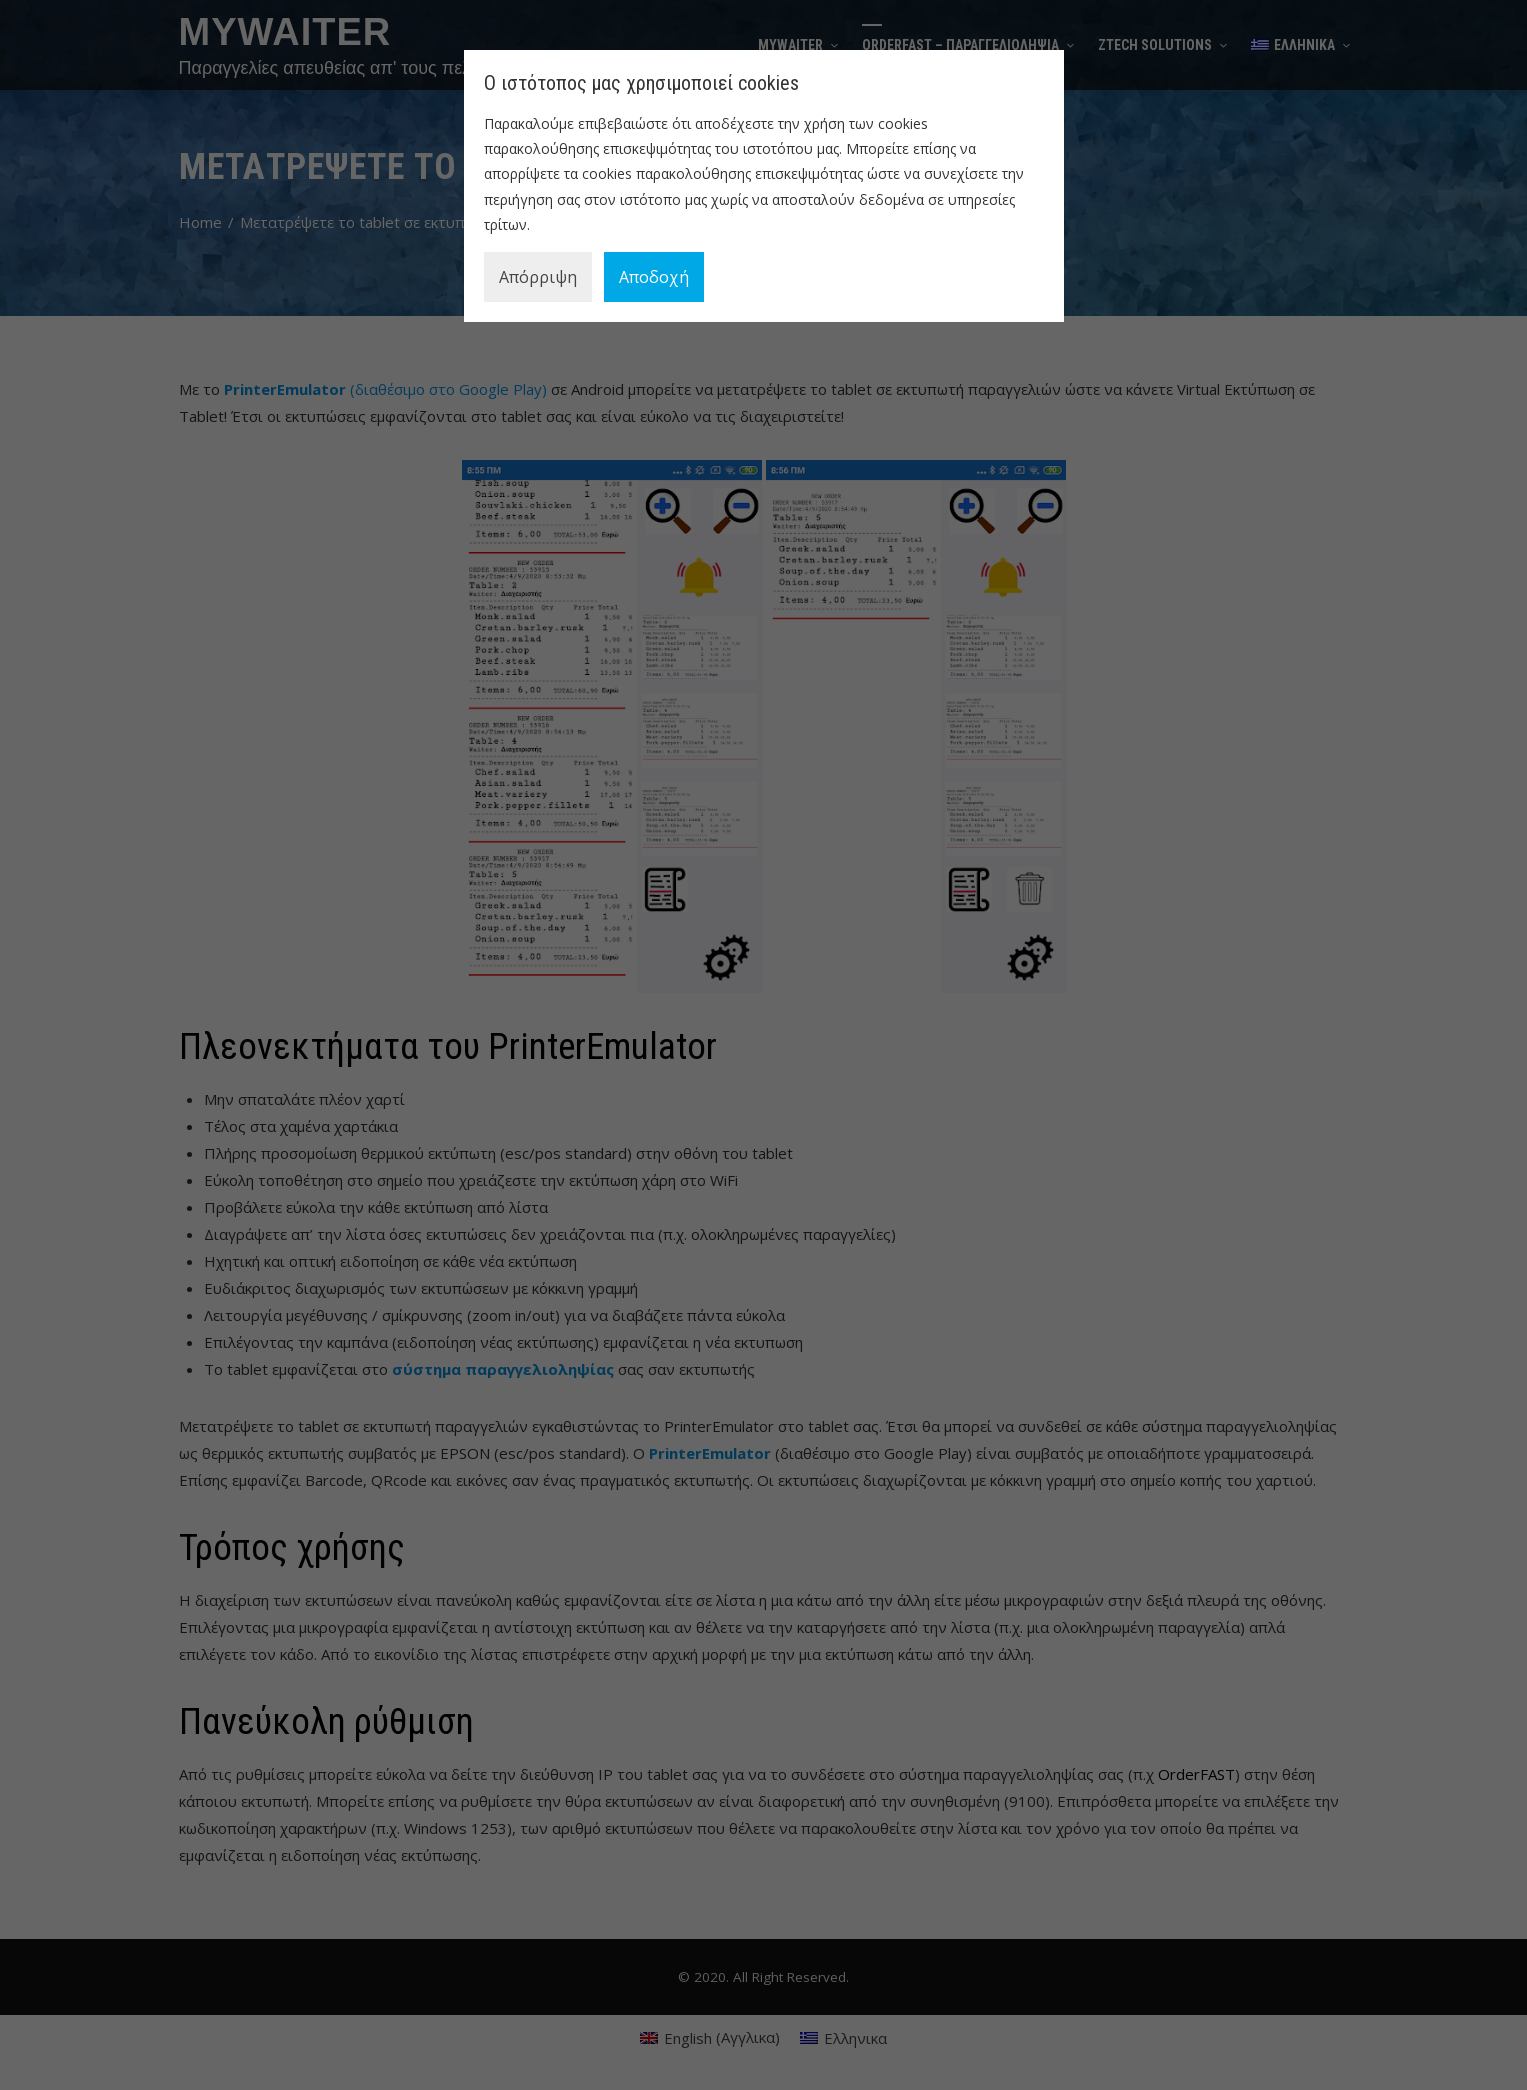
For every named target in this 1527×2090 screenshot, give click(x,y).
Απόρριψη (538, 277)
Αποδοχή (654, 277)
